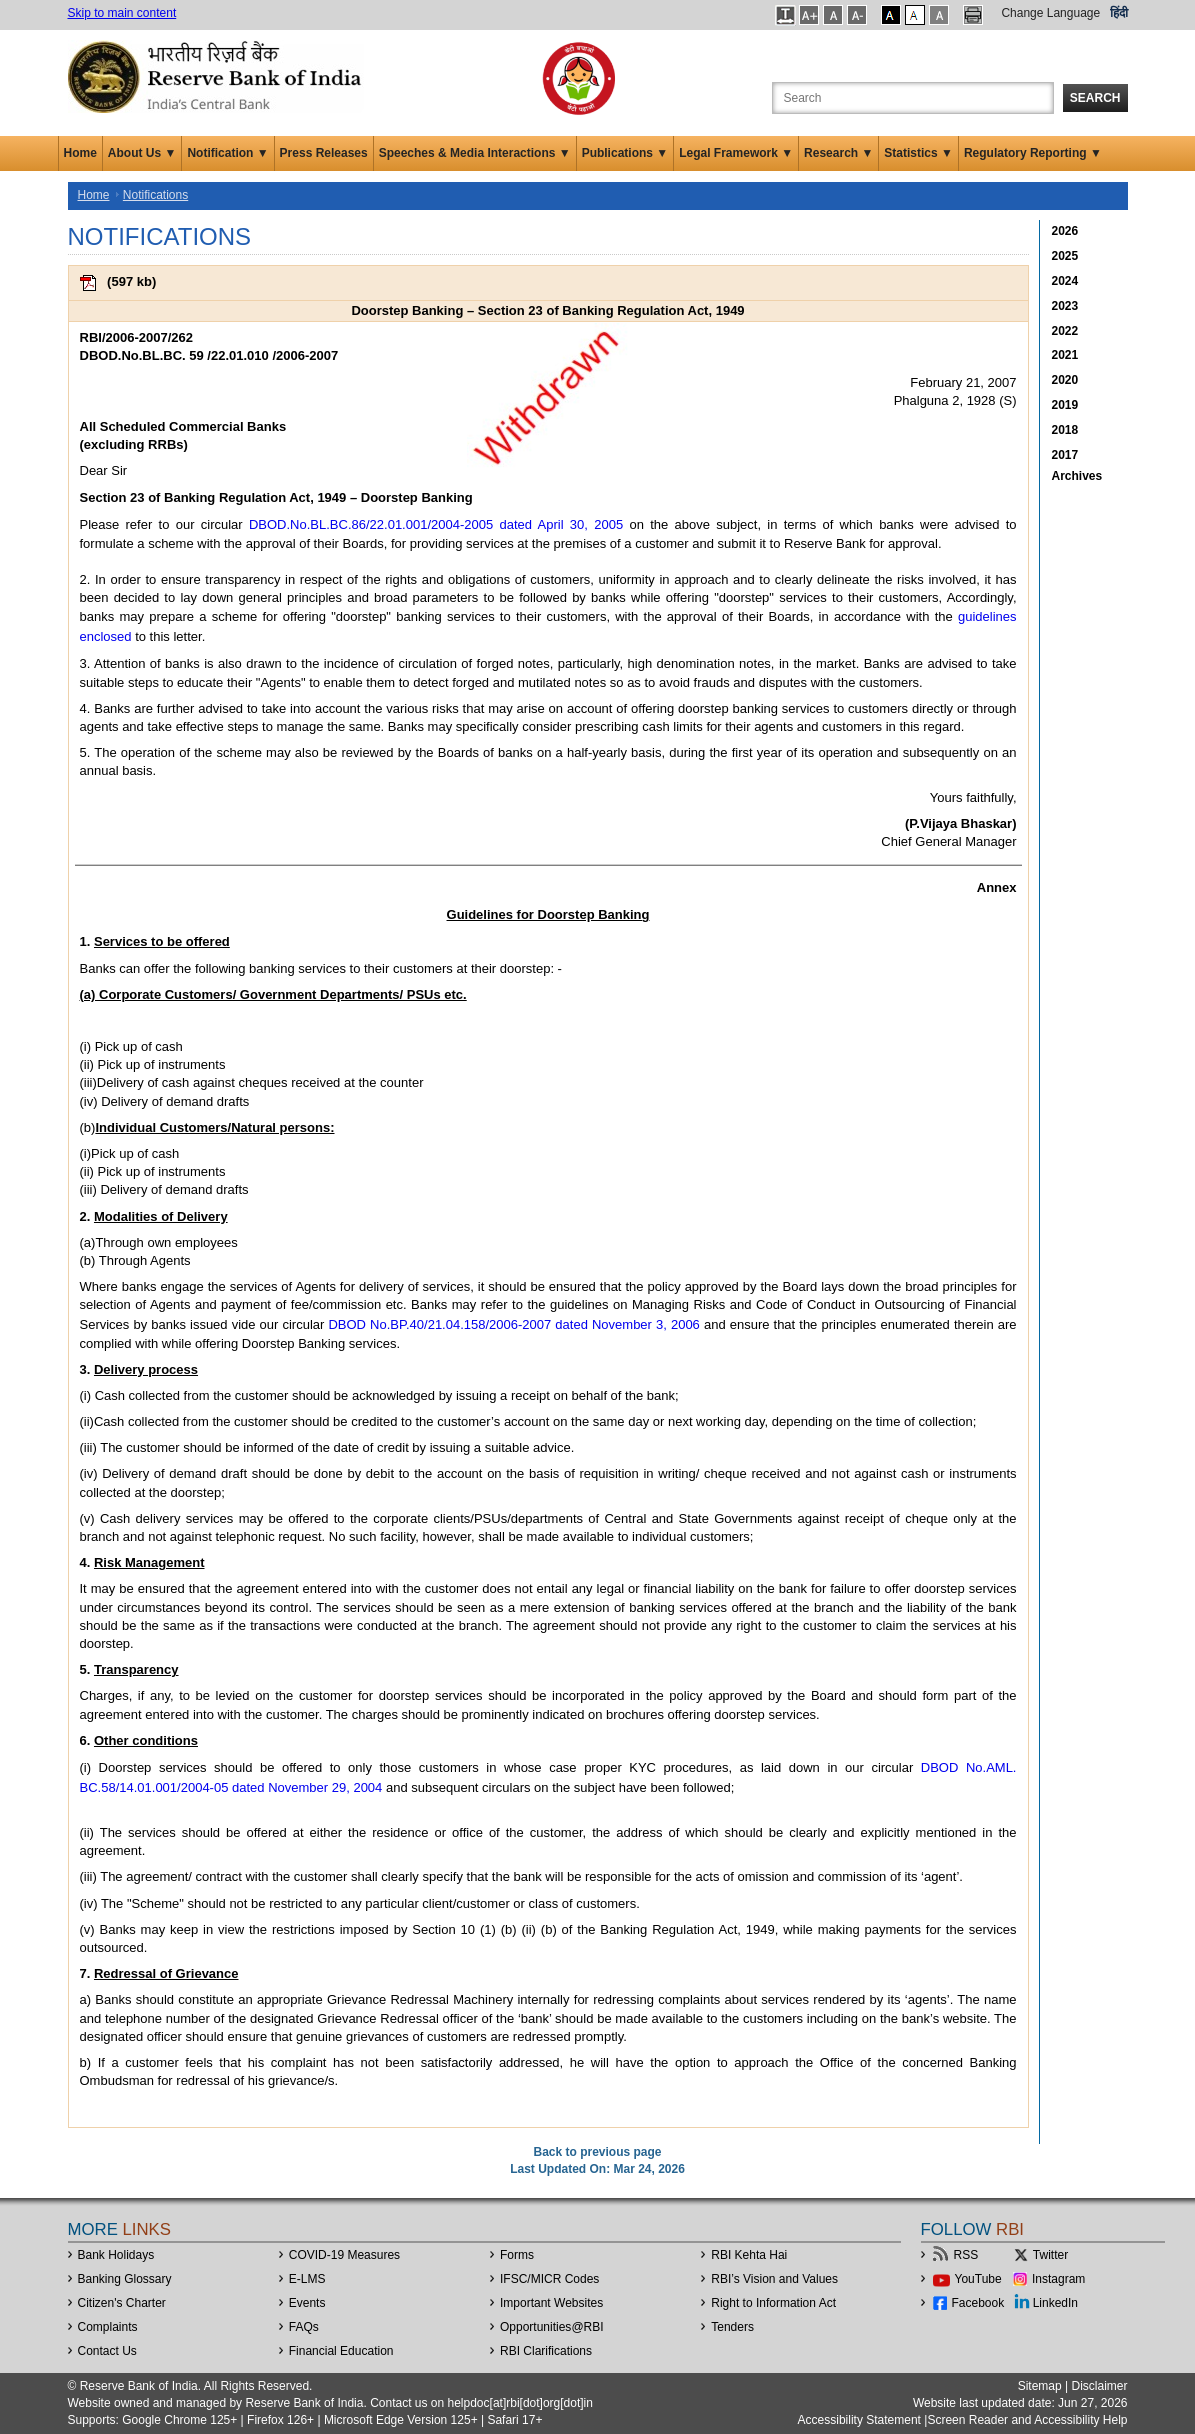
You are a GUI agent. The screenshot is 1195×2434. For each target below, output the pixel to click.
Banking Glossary (125, 2279)
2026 (1065, 231)
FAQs (304, 2327)
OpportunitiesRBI (552, 2327)
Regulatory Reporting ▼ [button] (1033, 153)
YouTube (978, 2279)
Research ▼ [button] (838, 153)
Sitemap (1040, 2386)
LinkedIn (1055, 2303)
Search (1095, 98)
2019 (1065, 405)
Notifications (155, 195)
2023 (1065, 306)
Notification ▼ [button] (227, 153)
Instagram (1058, 2279)
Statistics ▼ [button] (918, 153)
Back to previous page (597, 2152)
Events (307, 2303)
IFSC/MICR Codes (549, 2279)
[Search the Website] (913, 98)
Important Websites (551, 2303)
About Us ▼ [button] (142, 153)
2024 (1065, 281)
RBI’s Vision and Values (774, 2279)
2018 (1065, 430)
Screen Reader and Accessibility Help (1027, 2420)
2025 (1065, 256)
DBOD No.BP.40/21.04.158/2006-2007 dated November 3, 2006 (513, 1324)
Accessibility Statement (859, 2420)
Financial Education (341, 2351)
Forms (517, 2255)
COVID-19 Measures (344, 2255)
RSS (966, 2255)
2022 (1065, 331)
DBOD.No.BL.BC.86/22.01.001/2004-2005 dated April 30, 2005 (436, 524)
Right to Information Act (773, 2303)
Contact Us (107, 2351)
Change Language (1050, 13)
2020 (1065, 380)
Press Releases (324, 153)
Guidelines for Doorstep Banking (548, 914)
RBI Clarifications (546, 2351)
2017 (1065, 455)
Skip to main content (122, 13)
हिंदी (1119, 13)
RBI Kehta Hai (749, 2255)
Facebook (978, 2303)
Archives (1077, 476)
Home (80, 153)
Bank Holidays (116, 2255)
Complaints (108, 2327)
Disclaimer (1099, 2386)
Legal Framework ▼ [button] (736, 153)
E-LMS (307, 2279)
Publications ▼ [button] (625, 153)
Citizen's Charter (122, 2303)
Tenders (732, 2327)
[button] (785, 15)
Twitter (1050, 2255)
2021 (1065, 355)
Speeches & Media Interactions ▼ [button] (475, 153)
